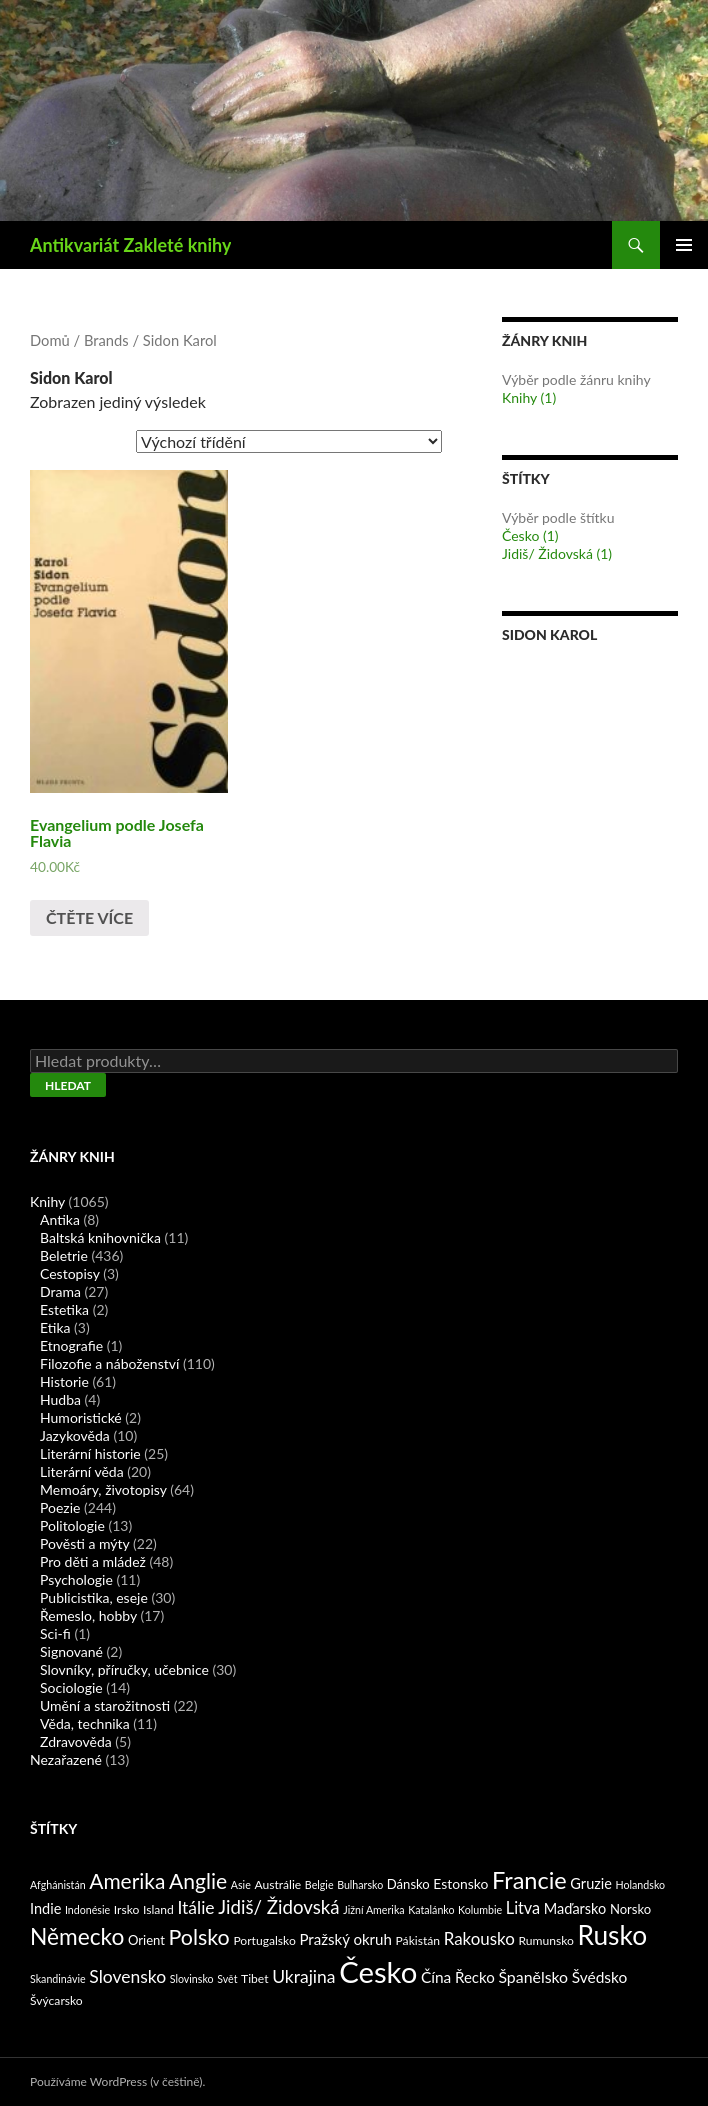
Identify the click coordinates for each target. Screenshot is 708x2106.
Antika (60, 1219)
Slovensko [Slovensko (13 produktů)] (127, 1976)
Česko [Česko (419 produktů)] (378, 1971)
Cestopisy (70, 1273)
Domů (50, 340)
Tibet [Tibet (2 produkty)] (255, 1978)
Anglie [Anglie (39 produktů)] (198, 1880)
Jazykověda (75, 1435)
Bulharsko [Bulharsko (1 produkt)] (360, 1884)
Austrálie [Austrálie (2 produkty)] (277, 1884)
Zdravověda (76, 1741)
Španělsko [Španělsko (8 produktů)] (533, 1976)
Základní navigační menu (684, 245)
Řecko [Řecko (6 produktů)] (475, 1977)
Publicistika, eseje (94, 1597)
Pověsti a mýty (84, 1543)
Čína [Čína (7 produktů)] (436, 1977)
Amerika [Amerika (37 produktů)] (127, 1880)
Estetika (64, 1309)
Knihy (47, 1201)
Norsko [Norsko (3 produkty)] (630, 1909)
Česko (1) (530, 535)
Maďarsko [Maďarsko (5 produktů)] (575, 1908)
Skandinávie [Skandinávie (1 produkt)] (58, 1978)
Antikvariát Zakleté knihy (130, 245)
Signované (71, 1651)
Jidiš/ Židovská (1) (557, 553)
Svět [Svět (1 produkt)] (227, 1978)
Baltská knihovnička (100, 1237)
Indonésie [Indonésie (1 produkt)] (87, 1909)
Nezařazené (66, 1759)
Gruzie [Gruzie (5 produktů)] (591, 1883)
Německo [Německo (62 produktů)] (77, 1936)
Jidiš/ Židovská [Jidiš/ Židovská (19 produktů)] (278, 1907)
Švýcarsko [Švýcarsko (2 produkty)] (56, 2000)
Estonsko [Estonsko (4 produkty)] (460, 1883)
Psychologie (76, 1579)
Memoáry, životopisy (103, 1489)
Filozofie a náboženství (109, 1363)
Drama (60, 1291)
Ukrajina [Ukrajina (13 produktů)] (303, 1976)
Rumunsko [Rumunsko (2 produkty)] (545, 1940)
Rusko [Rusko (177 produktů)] (612, 1935)
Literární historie (90, 1453)
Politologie (72, 1525)
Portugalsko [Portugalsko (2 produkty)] (264, 1940)
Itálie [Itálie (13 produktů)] (195, 1907)
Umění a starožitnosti (105, 1705)
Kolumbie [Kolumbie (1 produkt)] (480, 1909)
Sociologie (71, 1687)
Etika (55, 1327)
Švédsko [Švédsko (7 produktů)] (600, 1977)
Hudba (60, 1399)
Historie (64, 1381)
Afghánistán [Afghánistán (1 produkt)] (58, 1884)
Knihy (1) (529, 397)
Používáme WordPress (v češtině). (117, 2081)
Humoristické (81, 1417)
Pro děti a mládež (93, 1561)
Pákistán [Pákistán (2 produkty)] (418, 1940)
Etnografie (71, 1345)
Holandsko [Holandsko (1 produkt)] (641, 1884)
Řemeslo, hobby (88, 1615)
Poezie (60, 1507)
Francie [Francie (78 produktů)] (529, 1880)
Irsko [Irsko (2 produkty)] (127, 1909)
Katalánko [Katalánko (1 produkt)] (431, 1909)
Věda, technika (85, 1723)
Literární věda (82, 1471)
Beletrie (64, 1255)
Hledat (68, 1085)
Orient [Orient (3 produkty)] (146, 1940)
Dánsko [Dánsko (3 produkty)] (408, 1884)
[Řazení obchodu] (289, 441)
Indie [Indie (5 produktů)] (45, 1908)
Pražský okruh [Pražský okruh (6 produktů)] (345, 1939)
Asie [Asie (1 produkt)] (241, 1884)
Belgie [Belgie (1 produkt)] (319, 1884)
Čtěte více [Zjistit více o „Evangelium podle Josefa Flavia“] (89, 917)
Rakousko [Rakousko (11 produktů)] (479, 1938)
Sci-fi (55, 1633)
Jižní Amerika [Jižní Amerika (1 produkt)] (373, 1909)
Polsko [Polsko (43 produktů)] (199, 1937)
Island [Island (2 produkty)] (158, 1909)
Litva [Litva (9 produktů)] (523, 1907)
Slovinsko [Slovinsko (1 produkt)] (192, 1978)
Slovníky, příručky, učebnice (124, 1669)
